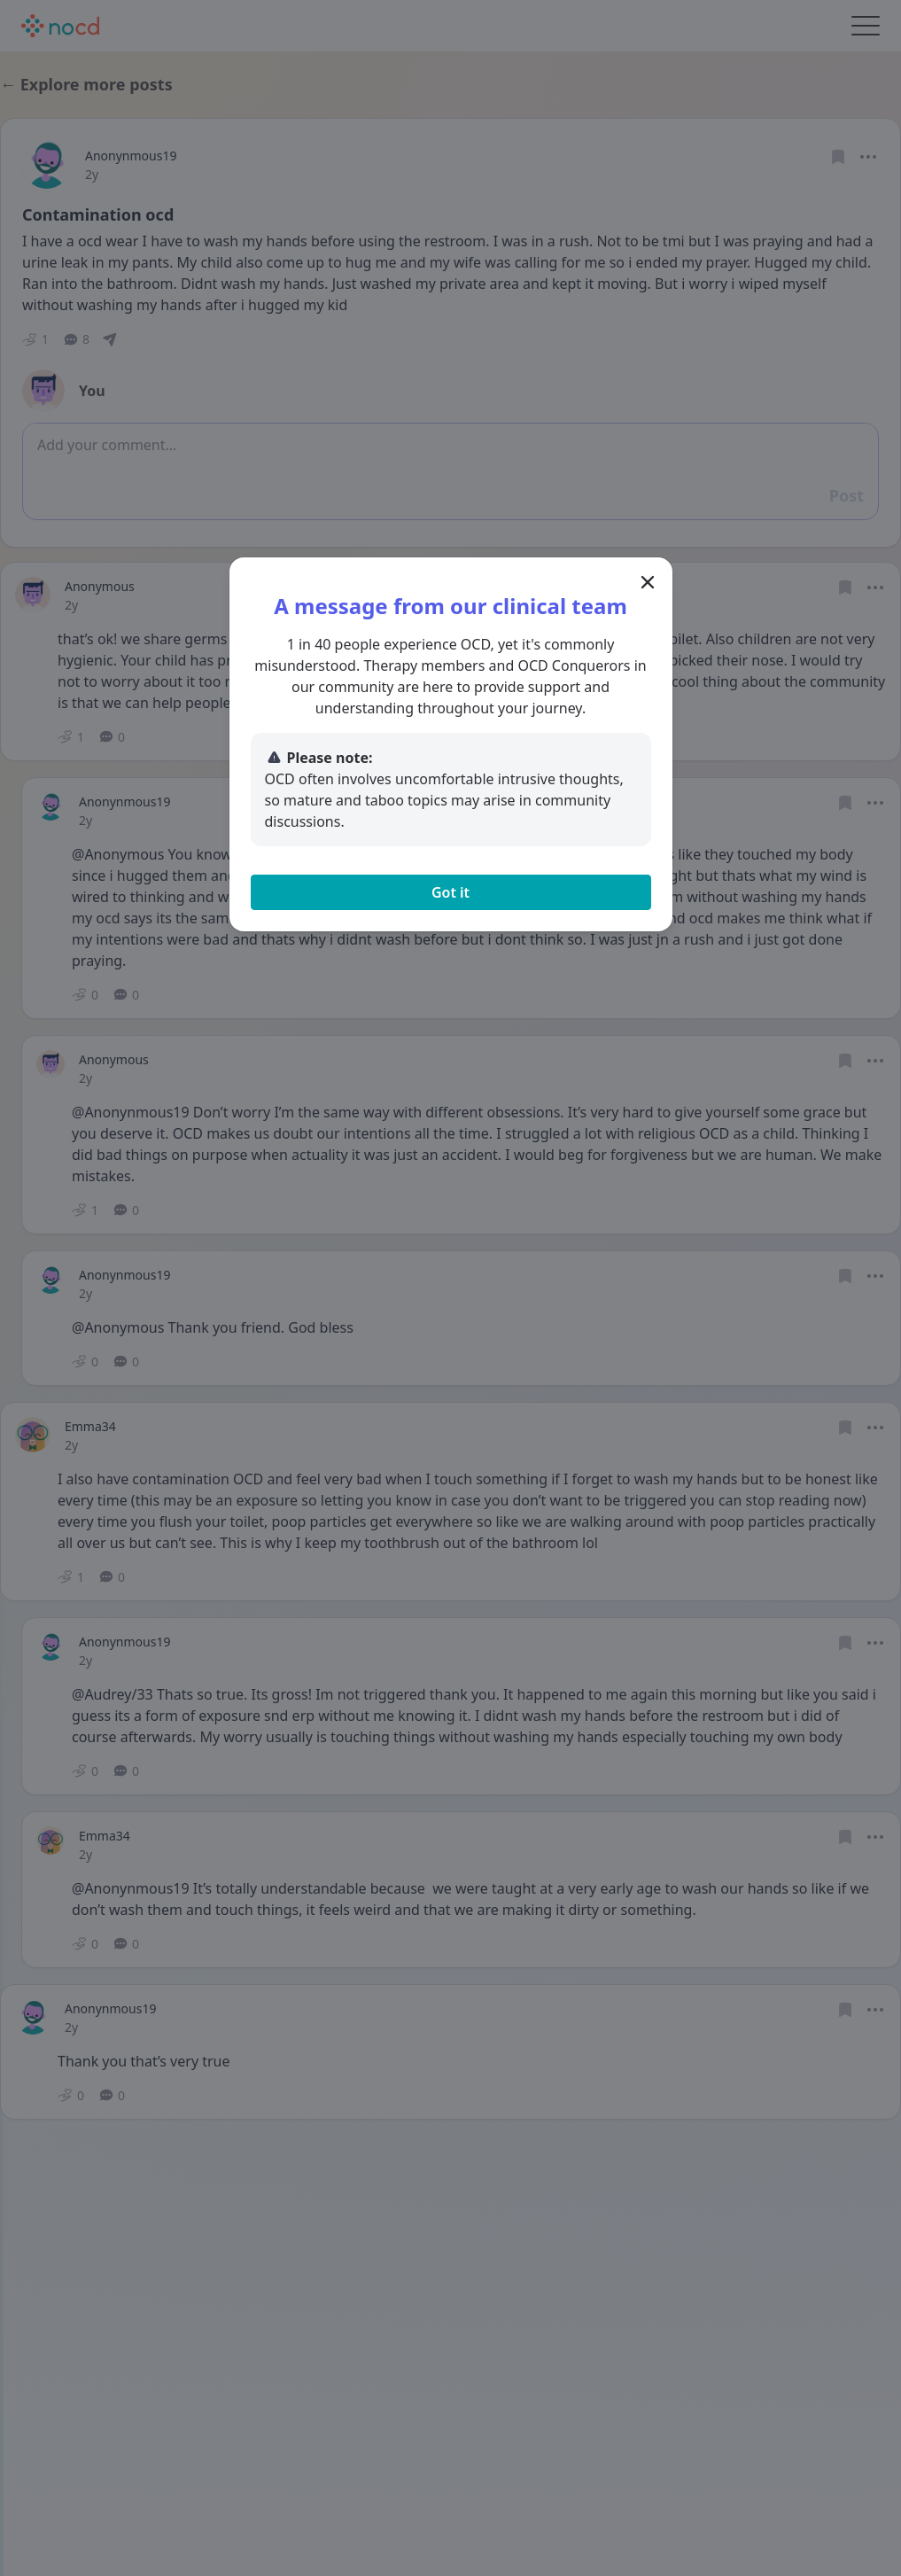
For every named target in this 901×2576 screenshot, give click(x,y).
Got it (450, 892)
